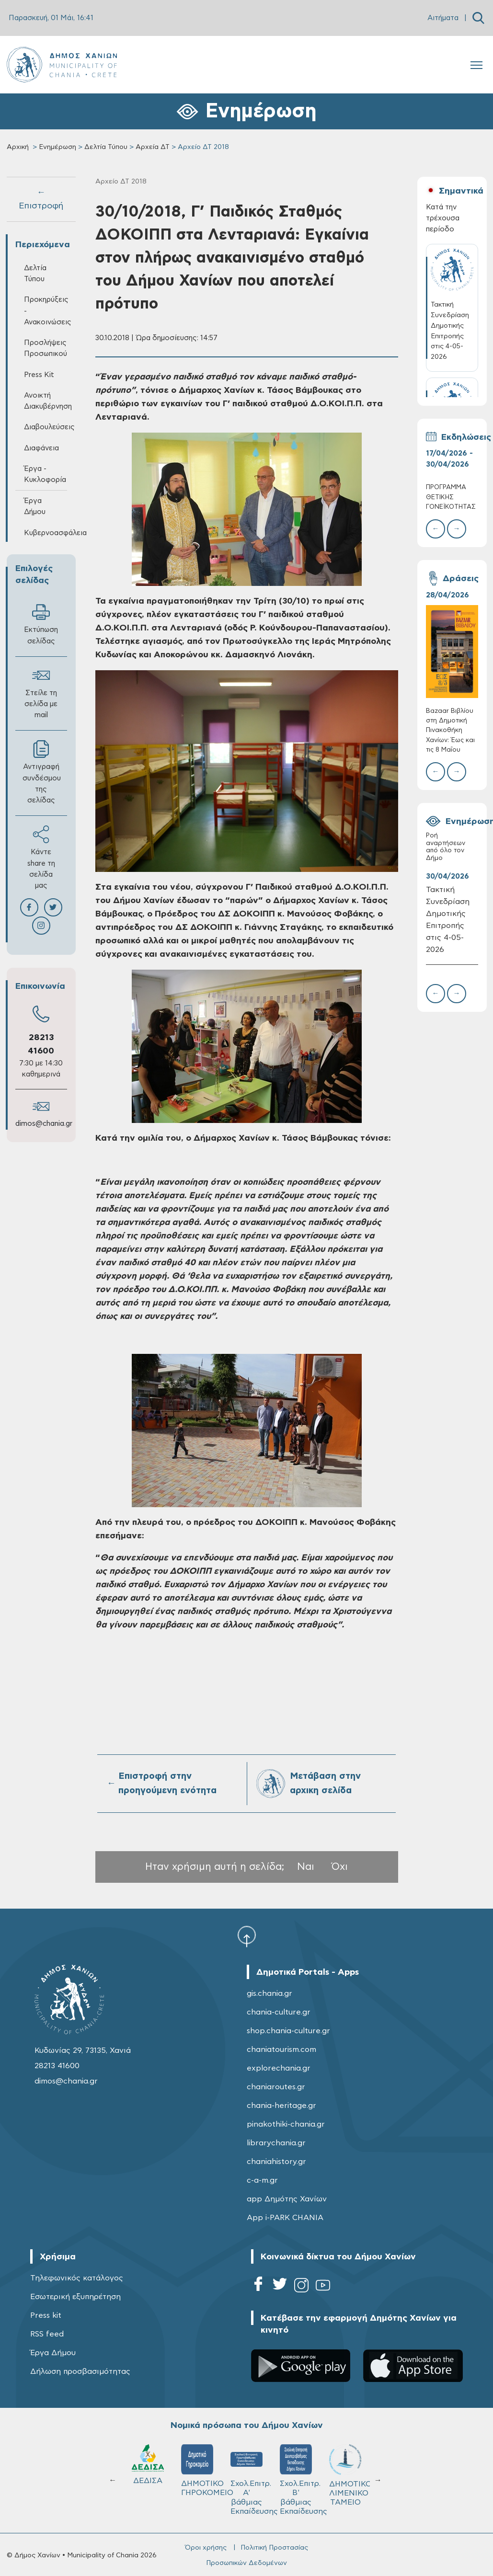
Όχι (340, 1867)
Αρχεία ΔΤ (153, 147)
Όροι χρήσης (206, 2547)
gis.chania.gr (269, 1993)
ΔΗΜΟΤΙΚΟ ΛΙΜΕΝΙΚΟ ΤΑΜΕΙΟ (349, 2475)
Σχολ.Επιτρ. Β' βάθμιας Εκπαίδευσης (300, 2479)
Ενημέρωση (57, 147)
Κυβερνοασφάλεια (46, 533)
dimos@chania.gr (43, 1123)
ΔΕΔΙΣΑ (148, 2464)
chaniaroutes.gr (276, 2087)
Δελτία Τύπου (105, 147)
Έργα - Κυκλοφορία (45, 474)
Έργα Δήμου (35, 506)
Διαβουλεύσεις (46, 427)
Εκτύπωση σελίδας (41, 623)
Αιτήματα (443, 18)
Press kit (45, 2315)
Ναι (305, 1867)
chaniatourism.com (281, 2049)
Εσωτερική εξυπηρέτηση (75, 2297)
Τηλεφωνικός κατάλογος (76, 2278)
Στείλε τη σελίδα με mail (40, 692)
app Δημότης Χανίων (287, 2199)
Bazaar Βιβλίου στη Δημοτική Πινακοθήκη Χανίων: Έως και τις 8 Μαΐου (450, 730)
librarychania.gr (276, 2143)
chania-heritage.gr (281, 2105)
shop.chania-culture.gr (288, 2031)
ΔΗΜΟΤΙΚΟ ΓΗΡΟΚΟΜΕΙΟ (201, 2470)
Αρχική (18, 147)
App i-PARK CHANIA (285, 2217)
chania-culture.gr (278, 2012)
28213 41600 (57, 2066)
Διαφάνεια (41, 448)
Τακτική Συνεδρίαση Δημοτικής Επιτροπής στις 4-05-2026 (448, 919)
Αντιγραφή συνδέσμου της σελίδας (42, 772)
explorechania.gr (278, 2068)
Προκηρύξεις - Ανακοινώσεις (46, 310)
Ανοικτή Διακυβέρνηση (46, 401)
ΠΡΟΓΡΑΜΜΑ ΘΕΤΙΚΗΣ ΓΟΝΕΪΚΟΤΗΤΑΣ (451, 497)
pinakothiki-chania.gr (286, 2124)
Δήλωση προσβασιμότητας (80, 2371)
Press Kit (39, 374)
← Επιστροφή (41, 199)
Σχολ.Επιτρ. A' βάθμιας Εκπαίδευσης (250, 2479)
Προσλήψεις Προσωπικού (45, 348)
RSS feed (47, 2334)
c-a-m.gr (262, 2180)
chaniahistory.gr (276, 2161)
